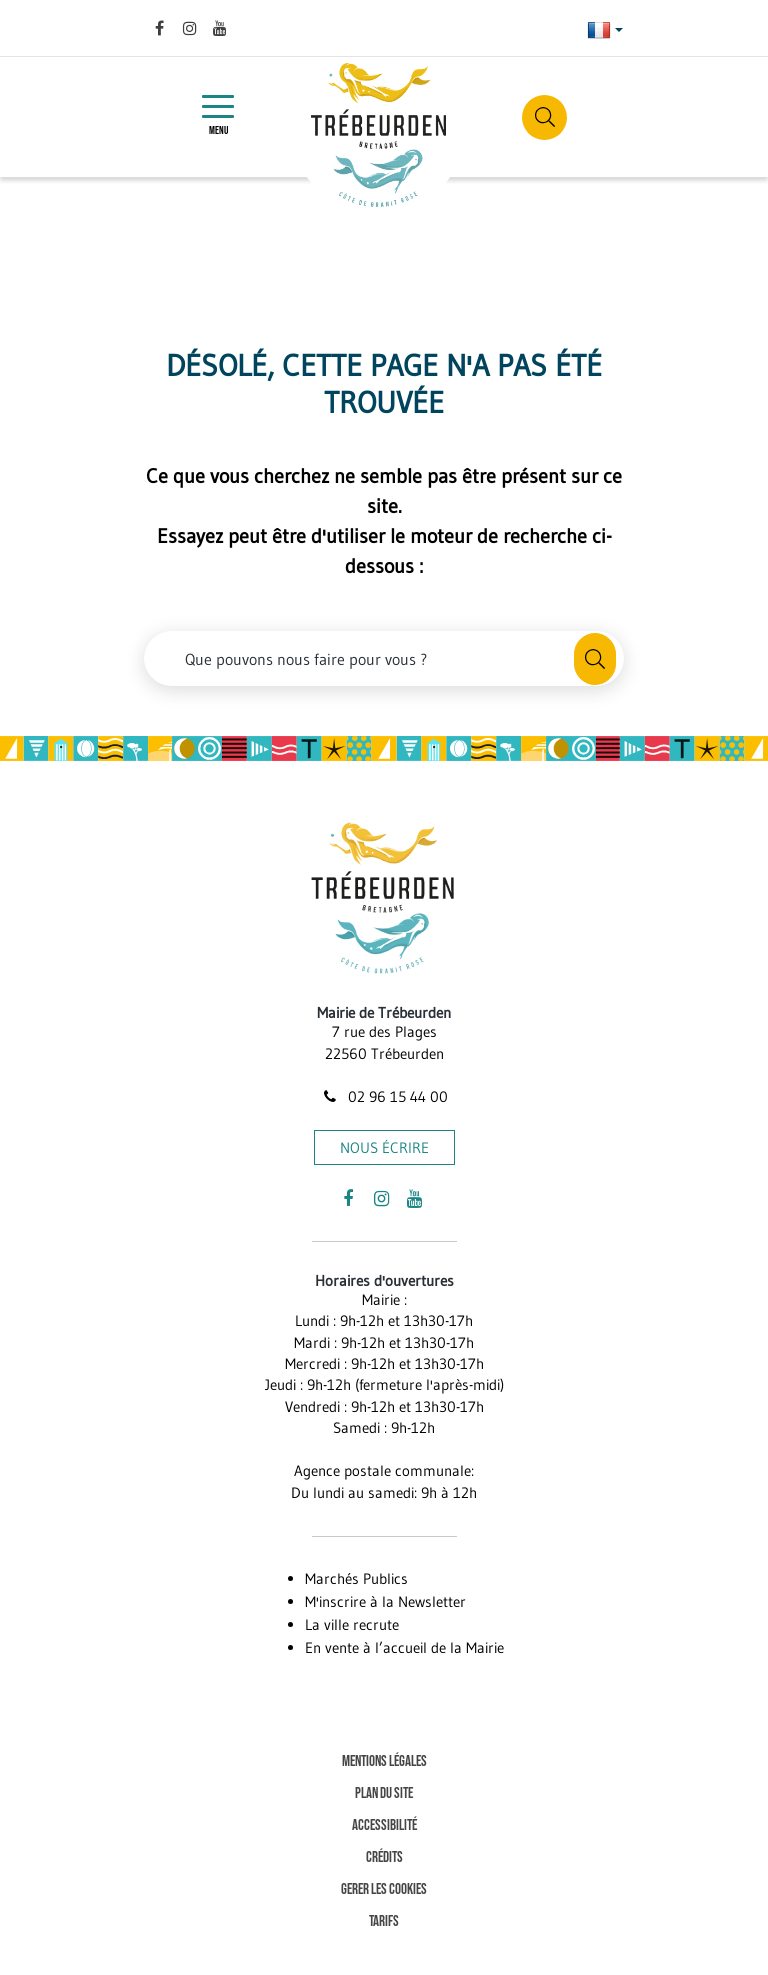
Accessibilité (384, 1825)
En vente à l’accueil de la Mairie (404, 1647)
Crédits (384, 1857)
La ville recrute (352, 1624)
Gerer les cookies (384, 1889)
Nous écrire (384, 1147)
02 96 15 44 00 (384, 1096)
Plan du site (384, 1793)
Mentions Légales (384, 1761)
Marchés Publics (356, 1578)
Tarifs (384, 1921)
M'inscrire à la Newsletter (385, 1601)
